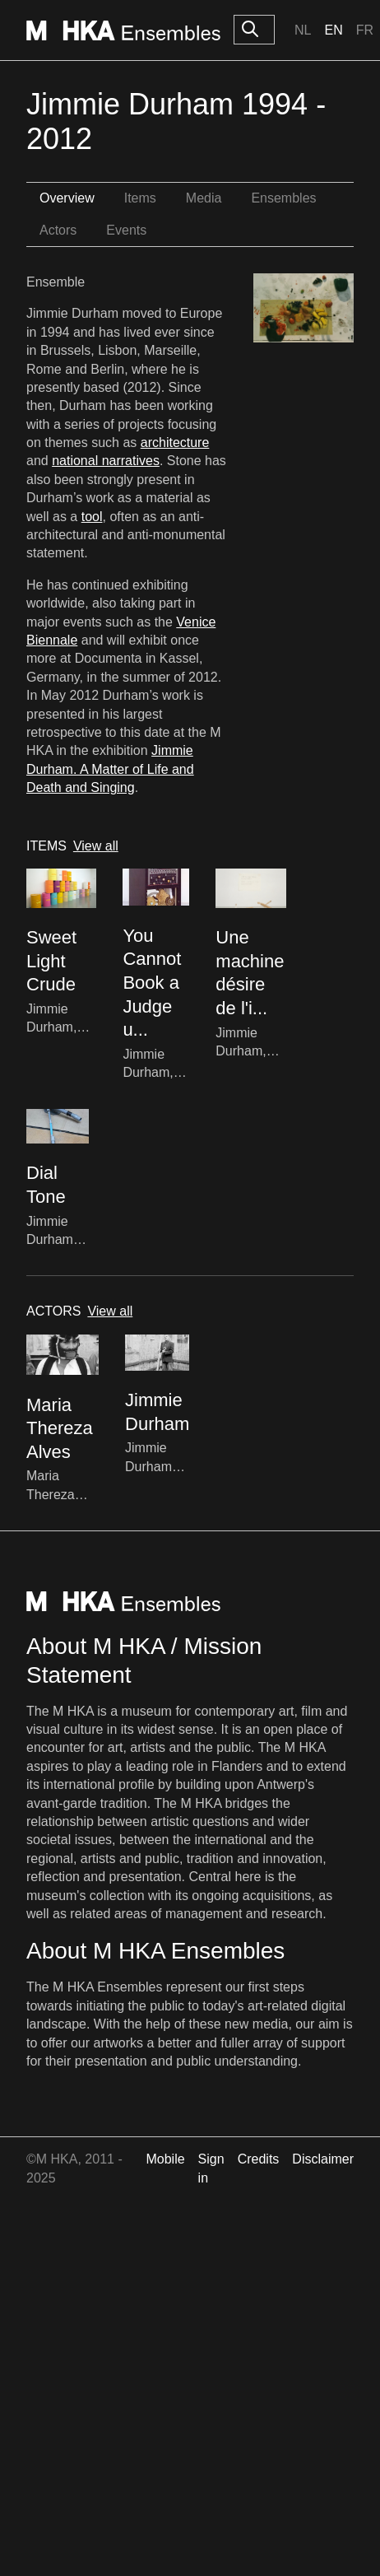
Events (126, 230)
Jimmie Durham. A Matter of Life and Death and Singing (110, 768)
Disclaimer (323, 2159)
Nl (302, 30)
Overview (67, 198)
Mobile (165, 2159)
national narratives (106, 461)
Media (204, 198)
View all (95, 846)
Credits (259, 2159)
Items (140, 198)
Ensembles (283, 198)
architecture (175, 443)
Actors (57, 230)
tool (92, 517)
